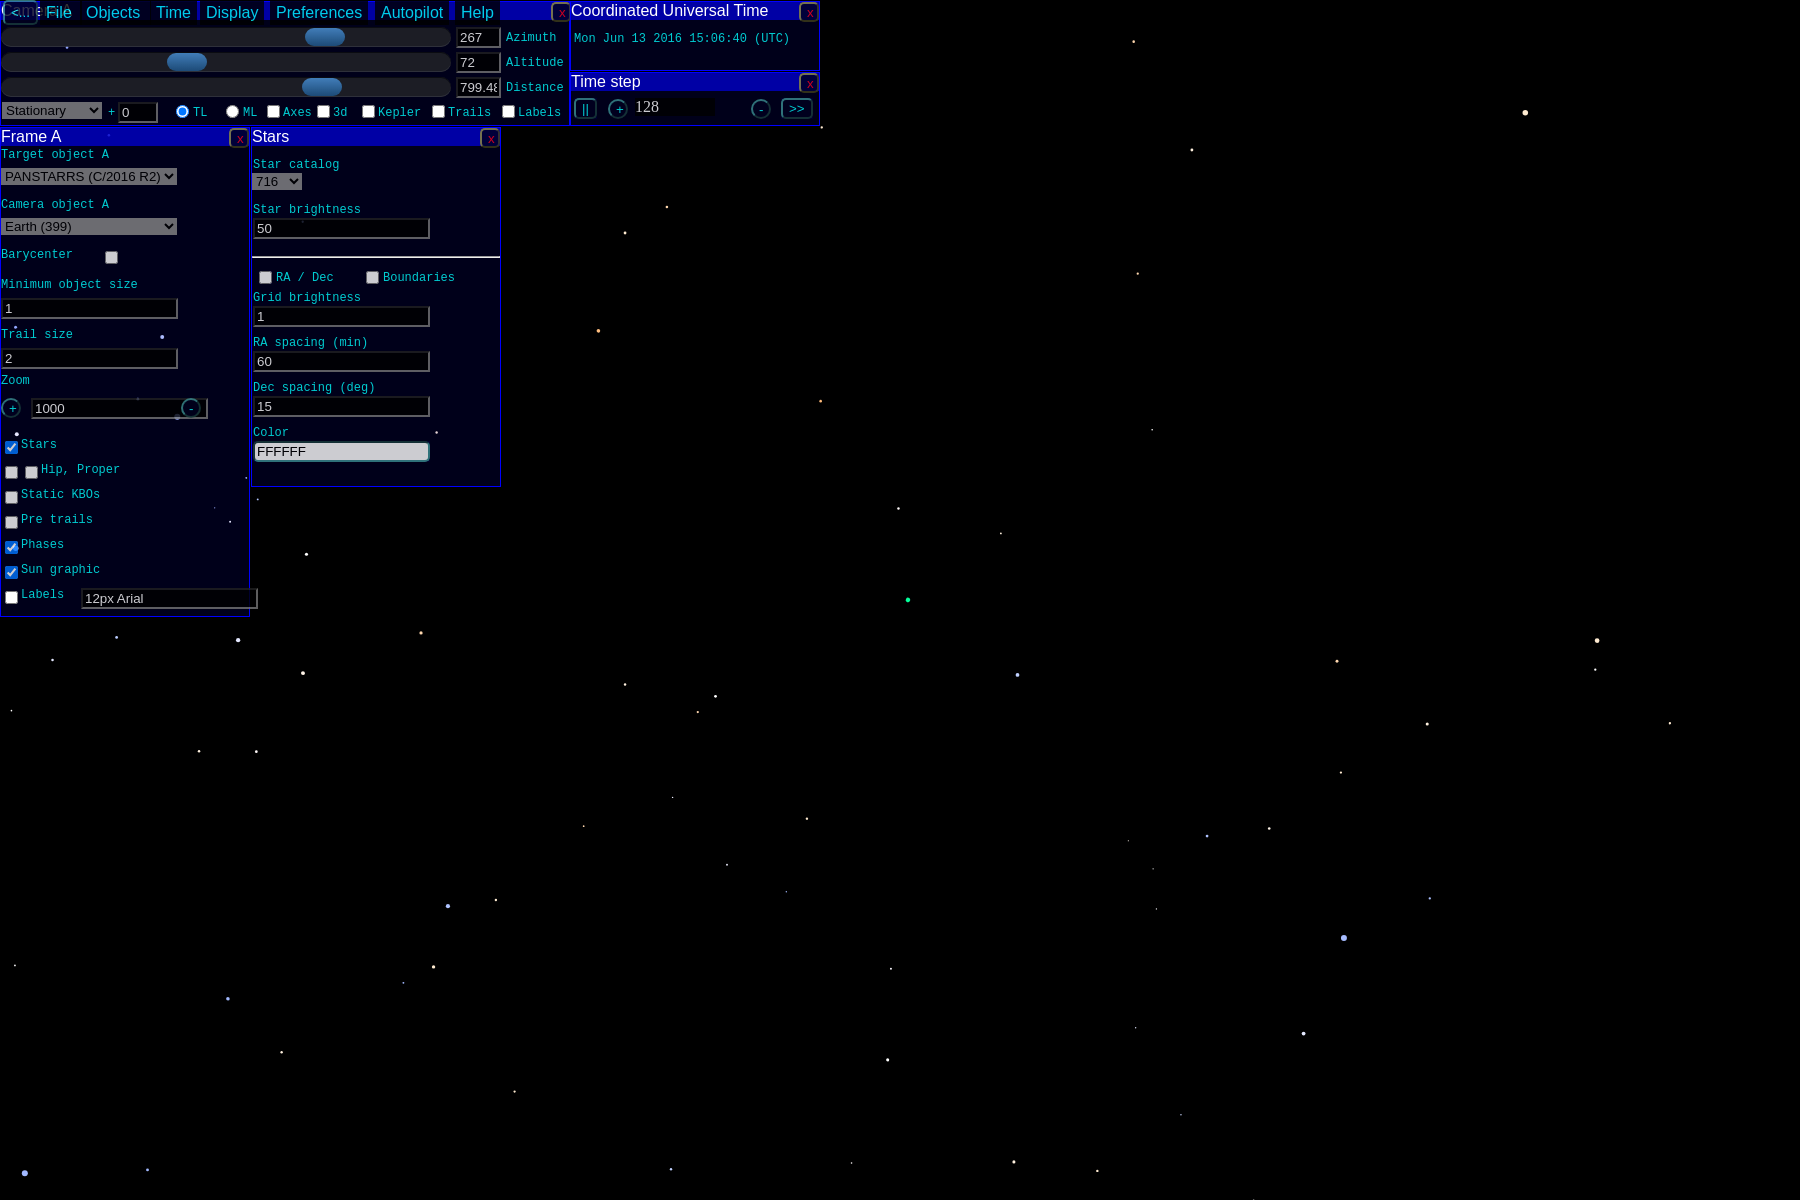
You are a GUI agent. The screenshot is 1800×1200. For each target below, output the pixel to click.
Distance (535, 89)
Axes (297, 114)
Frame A (31, 136)
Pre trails (57, 521)
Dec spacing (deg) (314, 389)
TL (200, 114)
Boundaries (419, 279)
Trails (469, 114)
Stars (270, 136)
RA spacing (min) (310, 344)
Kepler (399, 114)
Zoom (15, 382)
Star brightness (307, 211)
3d (340, 114)
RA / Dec (305, 279)
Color (271, 434)
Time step (606, 81)
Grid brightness (307, 299)
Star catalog (296, 166)
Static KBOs (60, 496)
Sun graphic (60, 571)
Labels (539, 114)
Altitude (535, 64)
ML (250, 114)
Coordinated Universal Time (669, 10)
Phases (42, 546)
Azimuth (531, 39)
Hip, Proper (80, 471)
